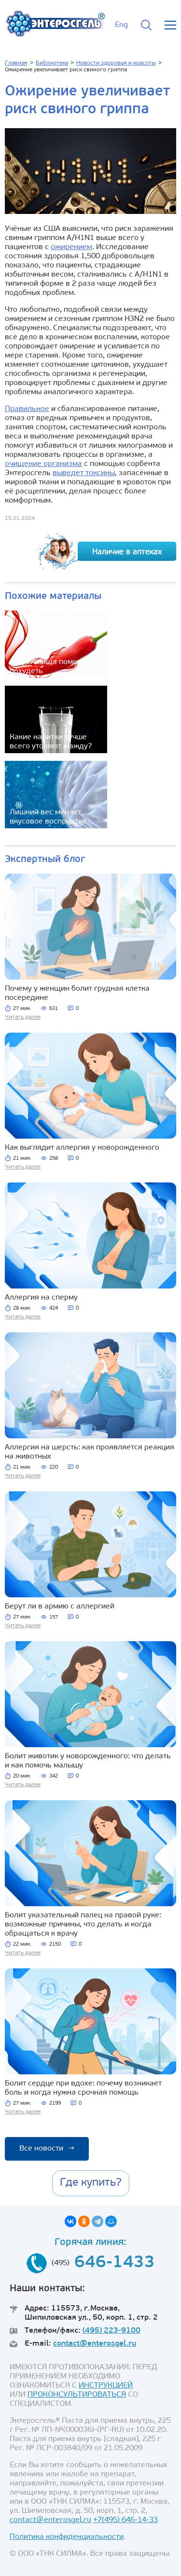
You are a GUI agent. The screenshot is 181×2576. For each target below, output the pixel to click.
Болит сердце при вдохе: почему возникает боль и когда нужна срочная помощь (83, 2088)
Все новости (46, 2148)
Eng (121, 25)
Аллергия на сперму (41, 1297)
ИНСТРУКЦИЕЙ (106, 2386)
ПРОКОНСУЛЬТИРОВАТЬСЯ (77, 2395)
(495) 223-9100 (111, 2331)
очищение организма (43, 464)
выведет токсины (84, 473)
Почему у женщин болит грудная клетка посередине (77, 993)
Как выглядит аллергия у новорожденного (82, 1148)
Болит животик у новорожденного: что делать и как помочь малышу (88, 1761)
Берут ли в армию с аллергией (59, 1606)
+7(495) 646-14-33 (125, 2520)
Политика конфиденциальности (67, 2537)
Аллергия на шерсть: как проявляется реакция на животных (89, 1452)
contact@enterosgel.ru (94, 2344)
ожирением (71, 247)
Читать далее (23, 1017)
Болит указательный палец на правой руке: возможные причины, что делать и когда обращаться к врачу (83, 1925)
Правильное (27, 409)
